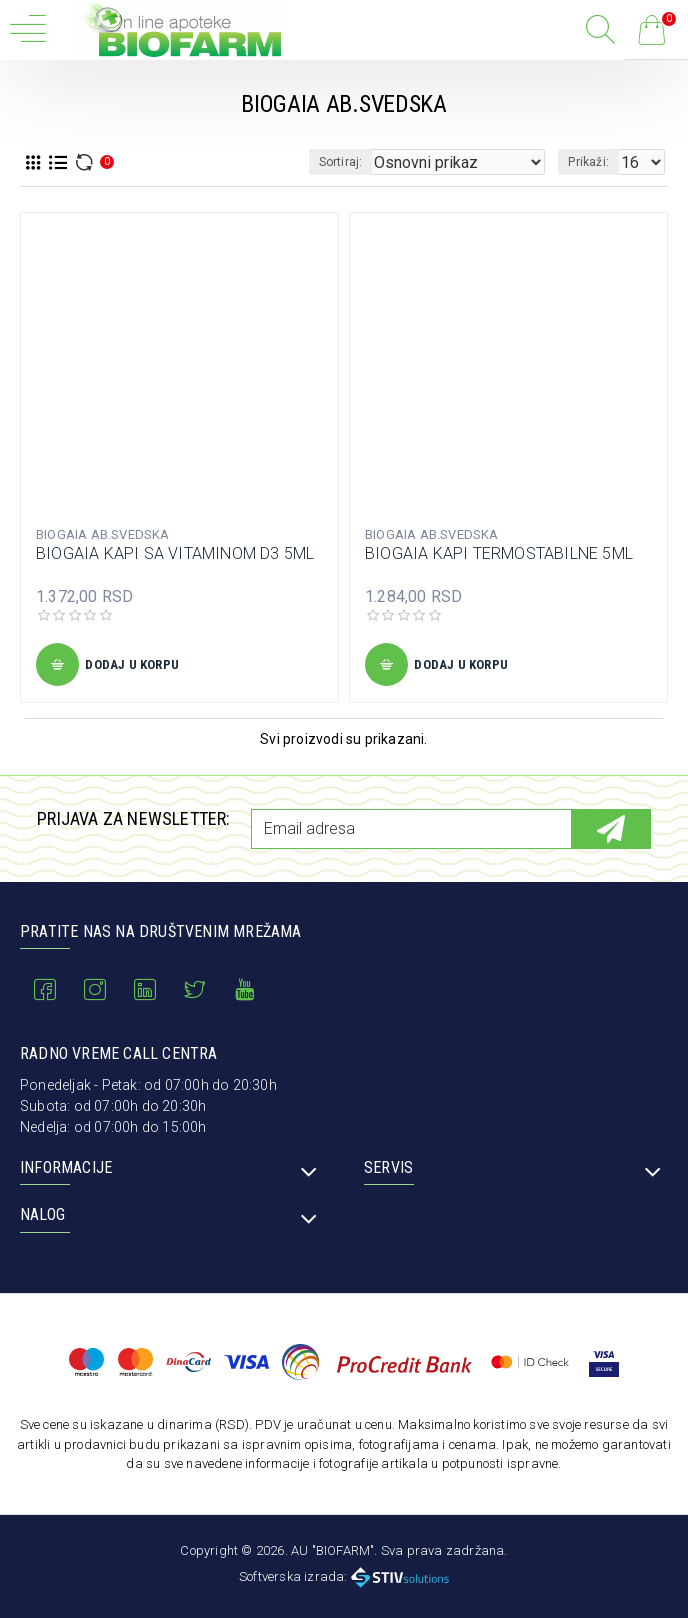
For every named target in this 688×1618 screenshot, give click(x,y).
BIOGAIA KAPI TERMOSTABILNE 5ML (499, 553)
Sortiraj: (341, 162)
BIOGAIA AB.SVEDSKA (103, 534)
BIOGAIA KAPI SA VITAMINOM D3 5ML (175, 553)
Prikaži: (588, 162)
